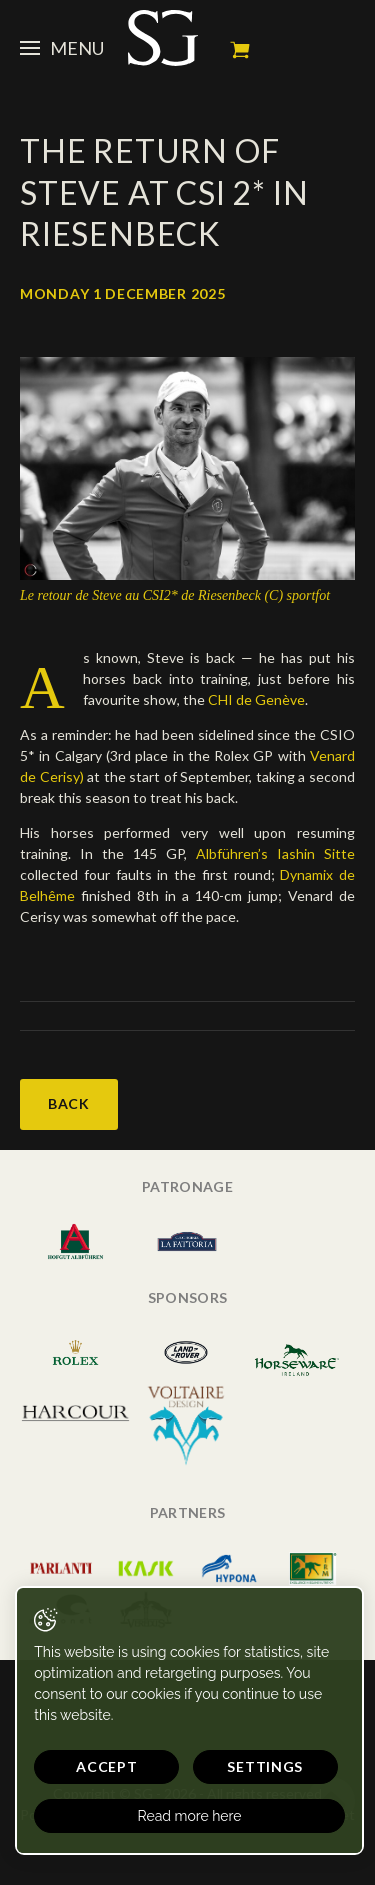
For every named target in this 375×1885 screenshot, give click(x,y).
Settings (265, 1766)
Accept (106, 1766)
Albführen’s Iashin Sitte (275, 853)
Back (69, 1103)
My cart (240, 50)
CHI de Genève (256, 699)
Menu (62, 48)
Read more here (190, 1816)
